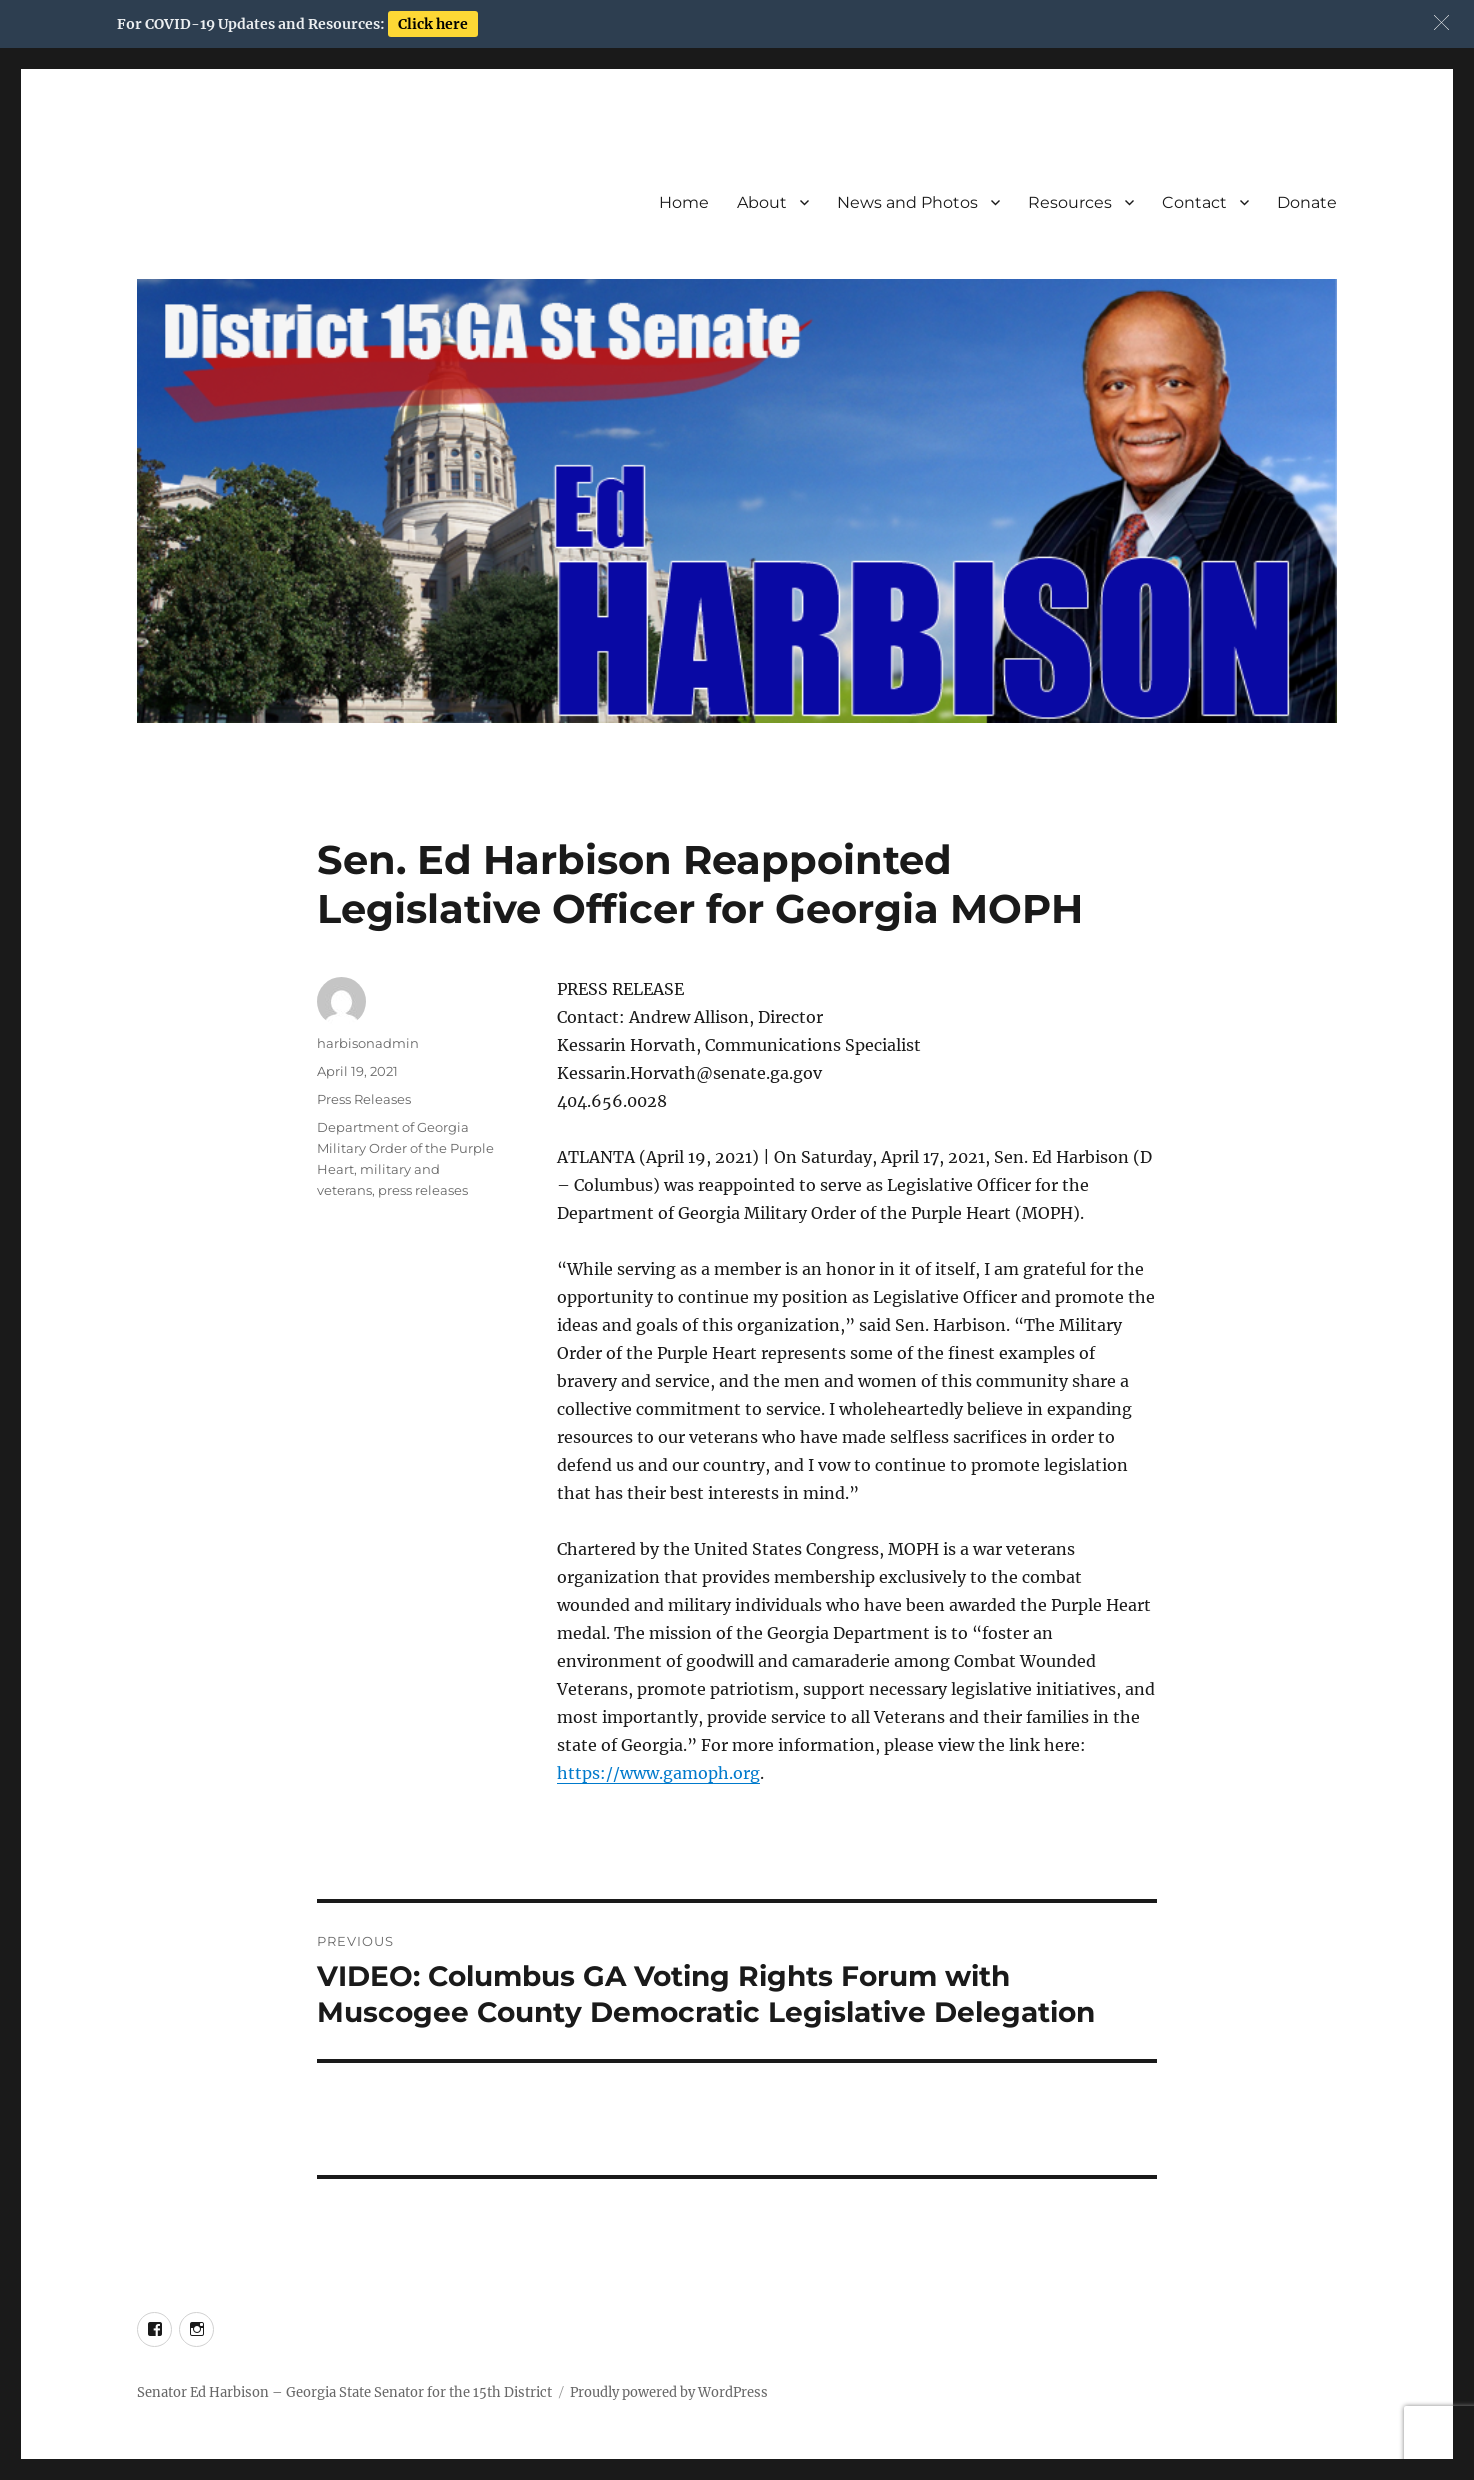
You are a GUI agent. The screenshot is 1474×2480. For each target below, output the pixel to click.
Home (684, 202)
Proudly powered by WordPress (669, 2392)
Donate (1307, 202)
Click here (433, 24)
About (762, 202)
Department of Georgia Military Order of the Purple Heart (405, 1148)
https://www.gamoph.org (658, 1773)
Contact (1194, 202)
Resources (1070, 202)
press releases (423, 1190)
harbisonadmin (368, 1043)
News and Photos (907, 202)
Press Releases (364, 1099)
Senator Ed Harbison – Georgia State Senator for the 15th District (344, 2392)
